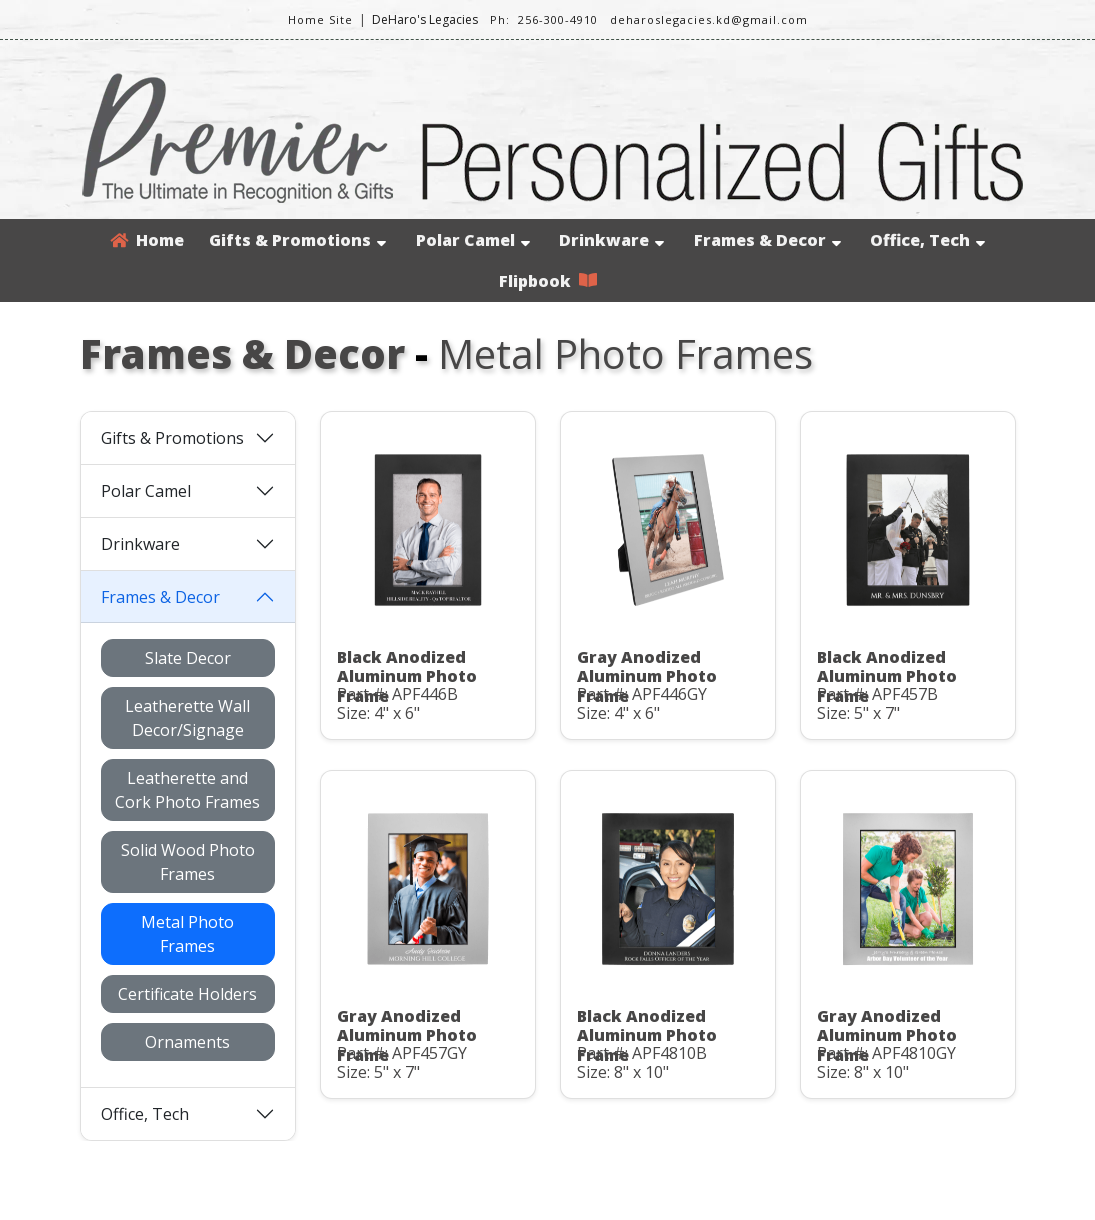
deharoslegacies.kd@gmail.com (709, 19)
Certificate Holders (187, 994)
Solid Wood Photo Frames (188, 862)
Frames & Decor (767, 240)
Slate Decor (188, 658)
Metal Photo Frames (187, 934)
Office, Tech (927, 240)
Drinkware (611, 240)
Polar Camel (473, 240)
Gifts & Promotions (297, 240)
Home (147, 240)
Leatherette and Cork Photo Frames (187, 790)
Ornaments (187, 1042)
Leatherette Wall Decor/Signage (187, 718)
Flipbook (548, 281)
